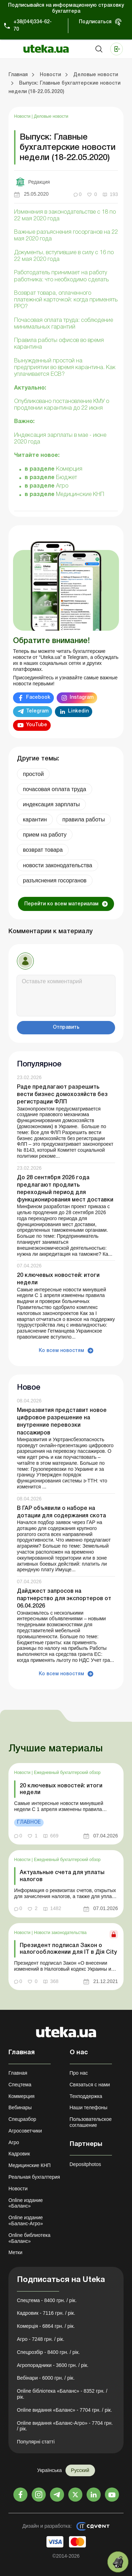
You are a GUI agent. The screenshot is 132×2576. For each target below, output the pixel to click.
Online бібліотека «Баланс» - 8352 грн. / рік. (62, 2394)
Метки (15, 2252)
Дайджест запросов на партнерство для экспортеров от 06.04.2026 (64, 1599)
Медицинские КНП (80, 494)
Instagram (82, 697)
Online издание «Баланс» (25, 2203)
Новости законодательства (60, 1932)
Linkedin (78, 711)
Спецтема (19, 2084)
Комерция (69, 469)
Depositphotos (85, 2164)
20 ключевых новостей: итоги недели (61, 1789)
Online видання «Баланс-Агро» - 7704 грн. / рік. (65, 2426)
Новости (23, 116)
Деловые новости (51, 116)
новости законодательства (57, 865)
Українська (49, 2470)
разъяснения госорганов (55, 880)
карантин (35, 819)
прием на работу (45, 835)
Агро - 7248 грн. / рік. (40, 2339)
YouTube (36, 725)
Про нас (79, 2073)
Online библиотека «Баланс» (29, 2238)
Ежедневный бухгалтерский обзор (67, 1772)
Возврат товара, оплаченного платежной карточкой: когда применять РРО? (66, 300)
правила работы (83, 819)
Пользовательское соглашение (91, 2122)
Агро (62, 486)
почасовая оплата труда (54, 789)
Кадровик (19, 2153)
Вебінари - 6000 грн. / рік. (46, 2378)
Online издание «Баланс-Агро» (25, 2220)
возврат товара (43, 850)
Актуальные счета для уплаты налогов (62, 1876)
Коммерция (21, 2096)
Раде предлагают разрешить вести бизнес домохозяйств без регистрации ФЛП (62, 1095)
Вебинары (20, 2107)
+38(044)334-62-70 (32, 26)
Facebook (38, 697)
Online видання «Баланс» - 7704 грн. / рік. (64, 2410)
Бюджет (66, 477)
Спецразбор (22, 2119)
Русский (80, 2470)
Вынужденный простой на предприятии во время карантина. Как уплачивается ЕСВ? (64, 368)
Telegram (37, 711)
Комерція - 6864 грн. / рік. (46, 2326)
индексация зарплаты (51, 804)
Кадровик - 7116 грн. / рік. (46, 2313)
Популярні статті (36, 2442)
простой (33, 774)
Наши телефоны (88, 2107)
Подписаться (95, 22)
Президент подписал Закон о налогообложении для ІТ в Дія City (68, 1949)
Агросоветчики (25, 2131)
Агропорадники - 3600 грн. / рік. (52, 2365)
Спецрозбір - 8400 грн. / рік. (48, 2352)
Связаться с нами (90, 2084)
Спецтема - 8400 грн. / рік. (47, 2300)
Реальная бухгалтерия (34, 2177)
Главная (17, 2073)
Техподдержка (86, 2096)
